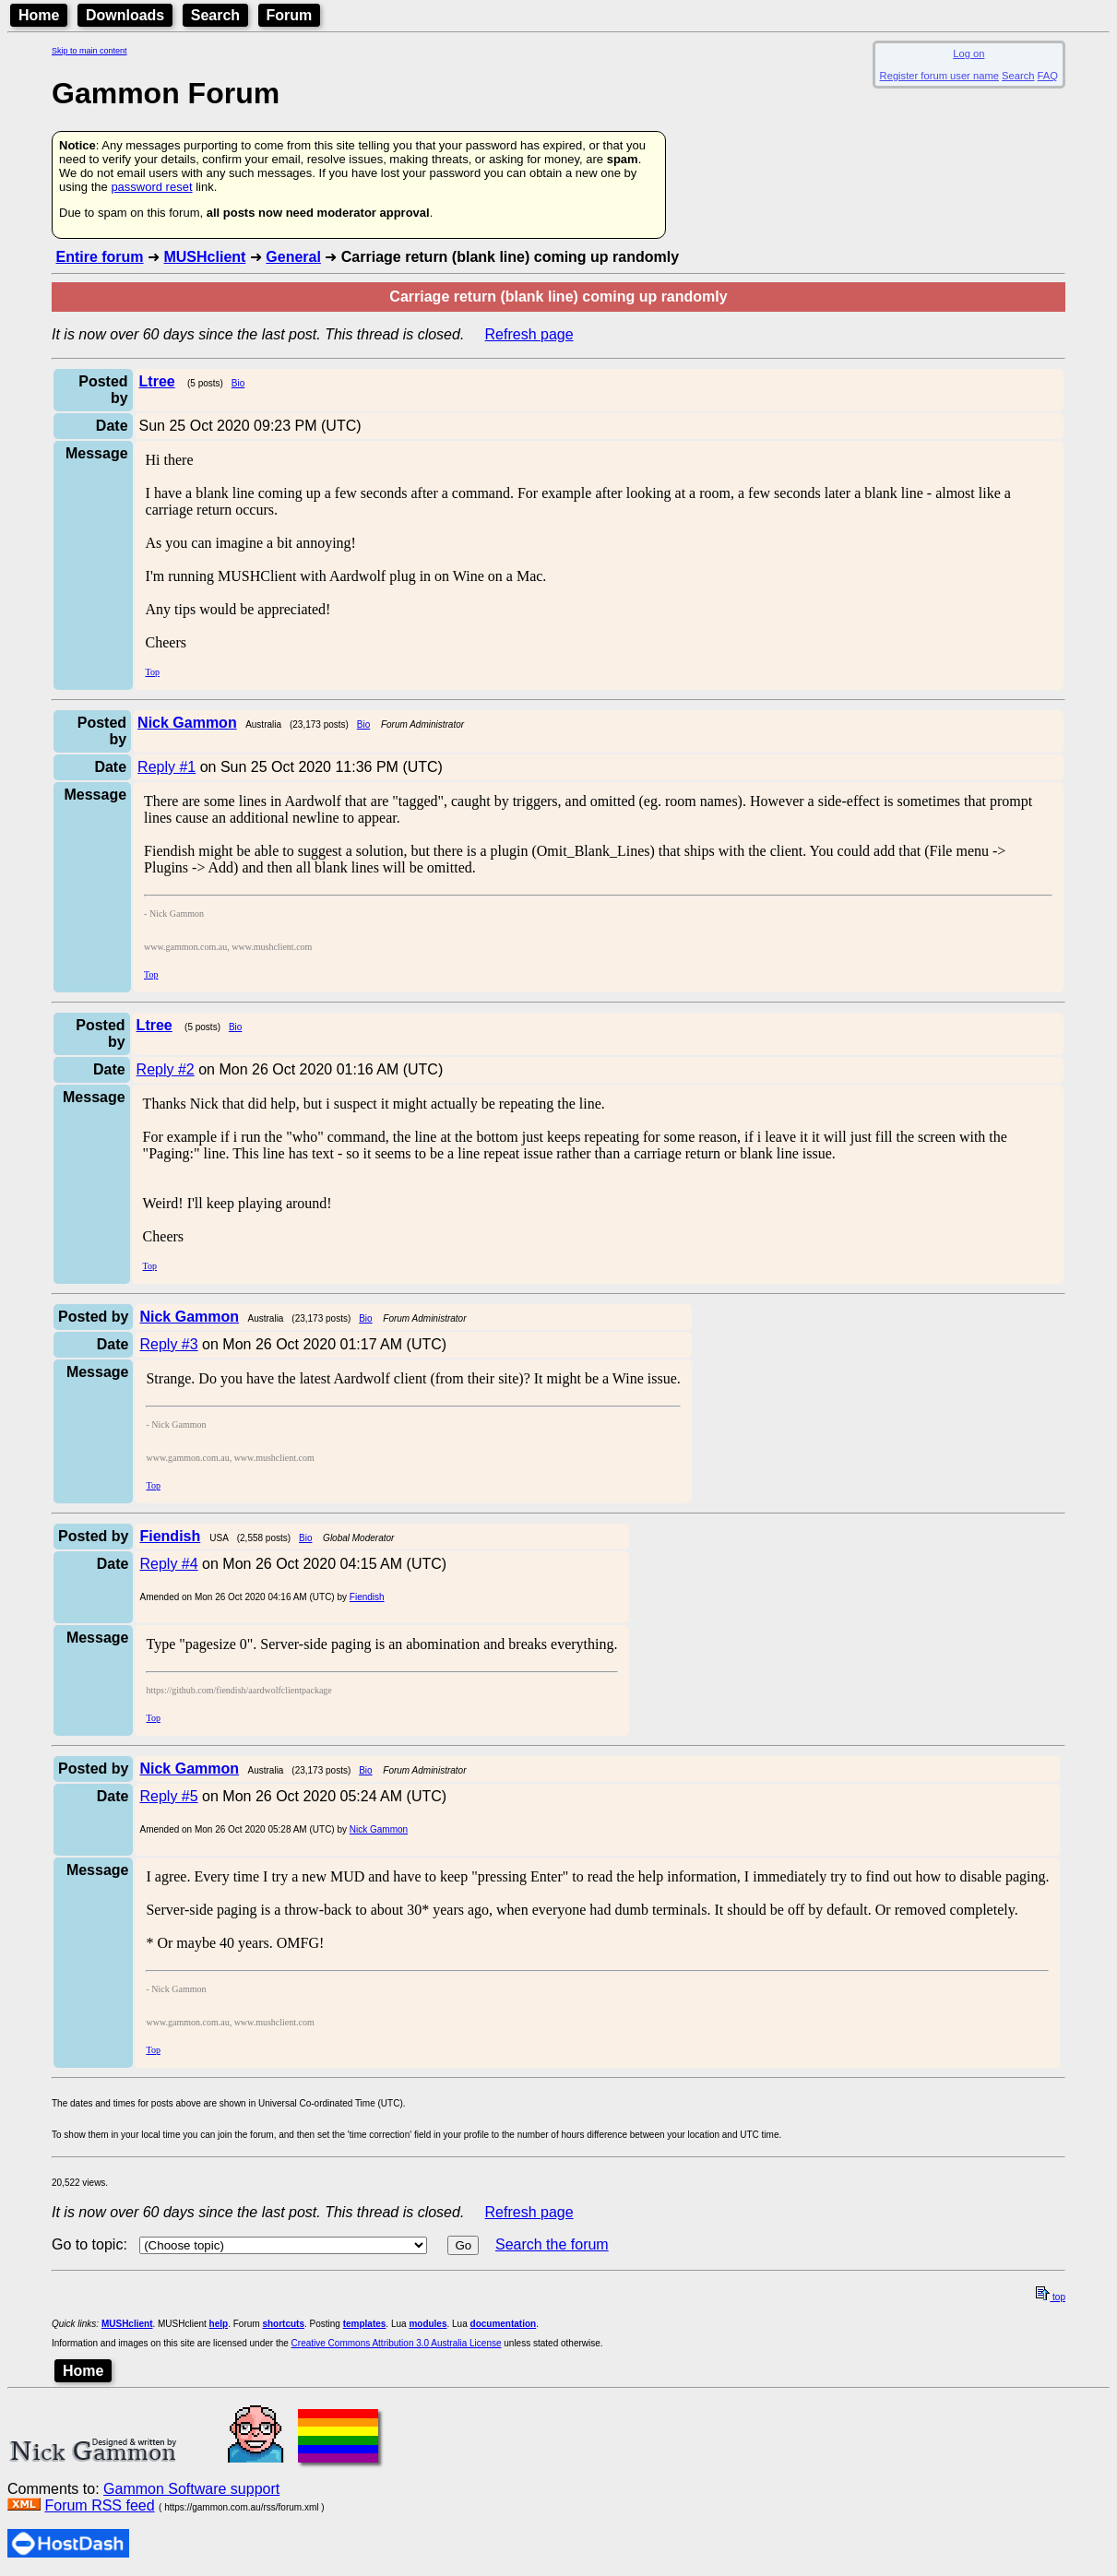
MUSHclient (204, 257)
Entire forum (99, 257)
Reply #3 (168, 1344)
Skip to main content (89, 50)
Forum (290, 15)
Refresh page (529, 334)
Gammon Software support (191, 2489)
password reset (151, 187)
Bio (238, 383)
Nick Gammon (379, 1829)
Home (38, 15)
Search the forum (552, 2244)
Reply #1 (166, 767)
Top (153, 672)
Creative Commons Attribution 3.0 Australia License (396, 2343)
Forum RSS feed (99, 2505)
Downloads (125, 15)
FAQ (1048, 75)
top (1050, 2297)
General (293, 257)
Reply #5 (168, 1796)
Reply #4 (168, 1564)
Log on (968, 53)
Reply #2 (166, 1069)
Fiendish (367, 1597)
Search (215, 15)
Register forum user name (939, 75)
